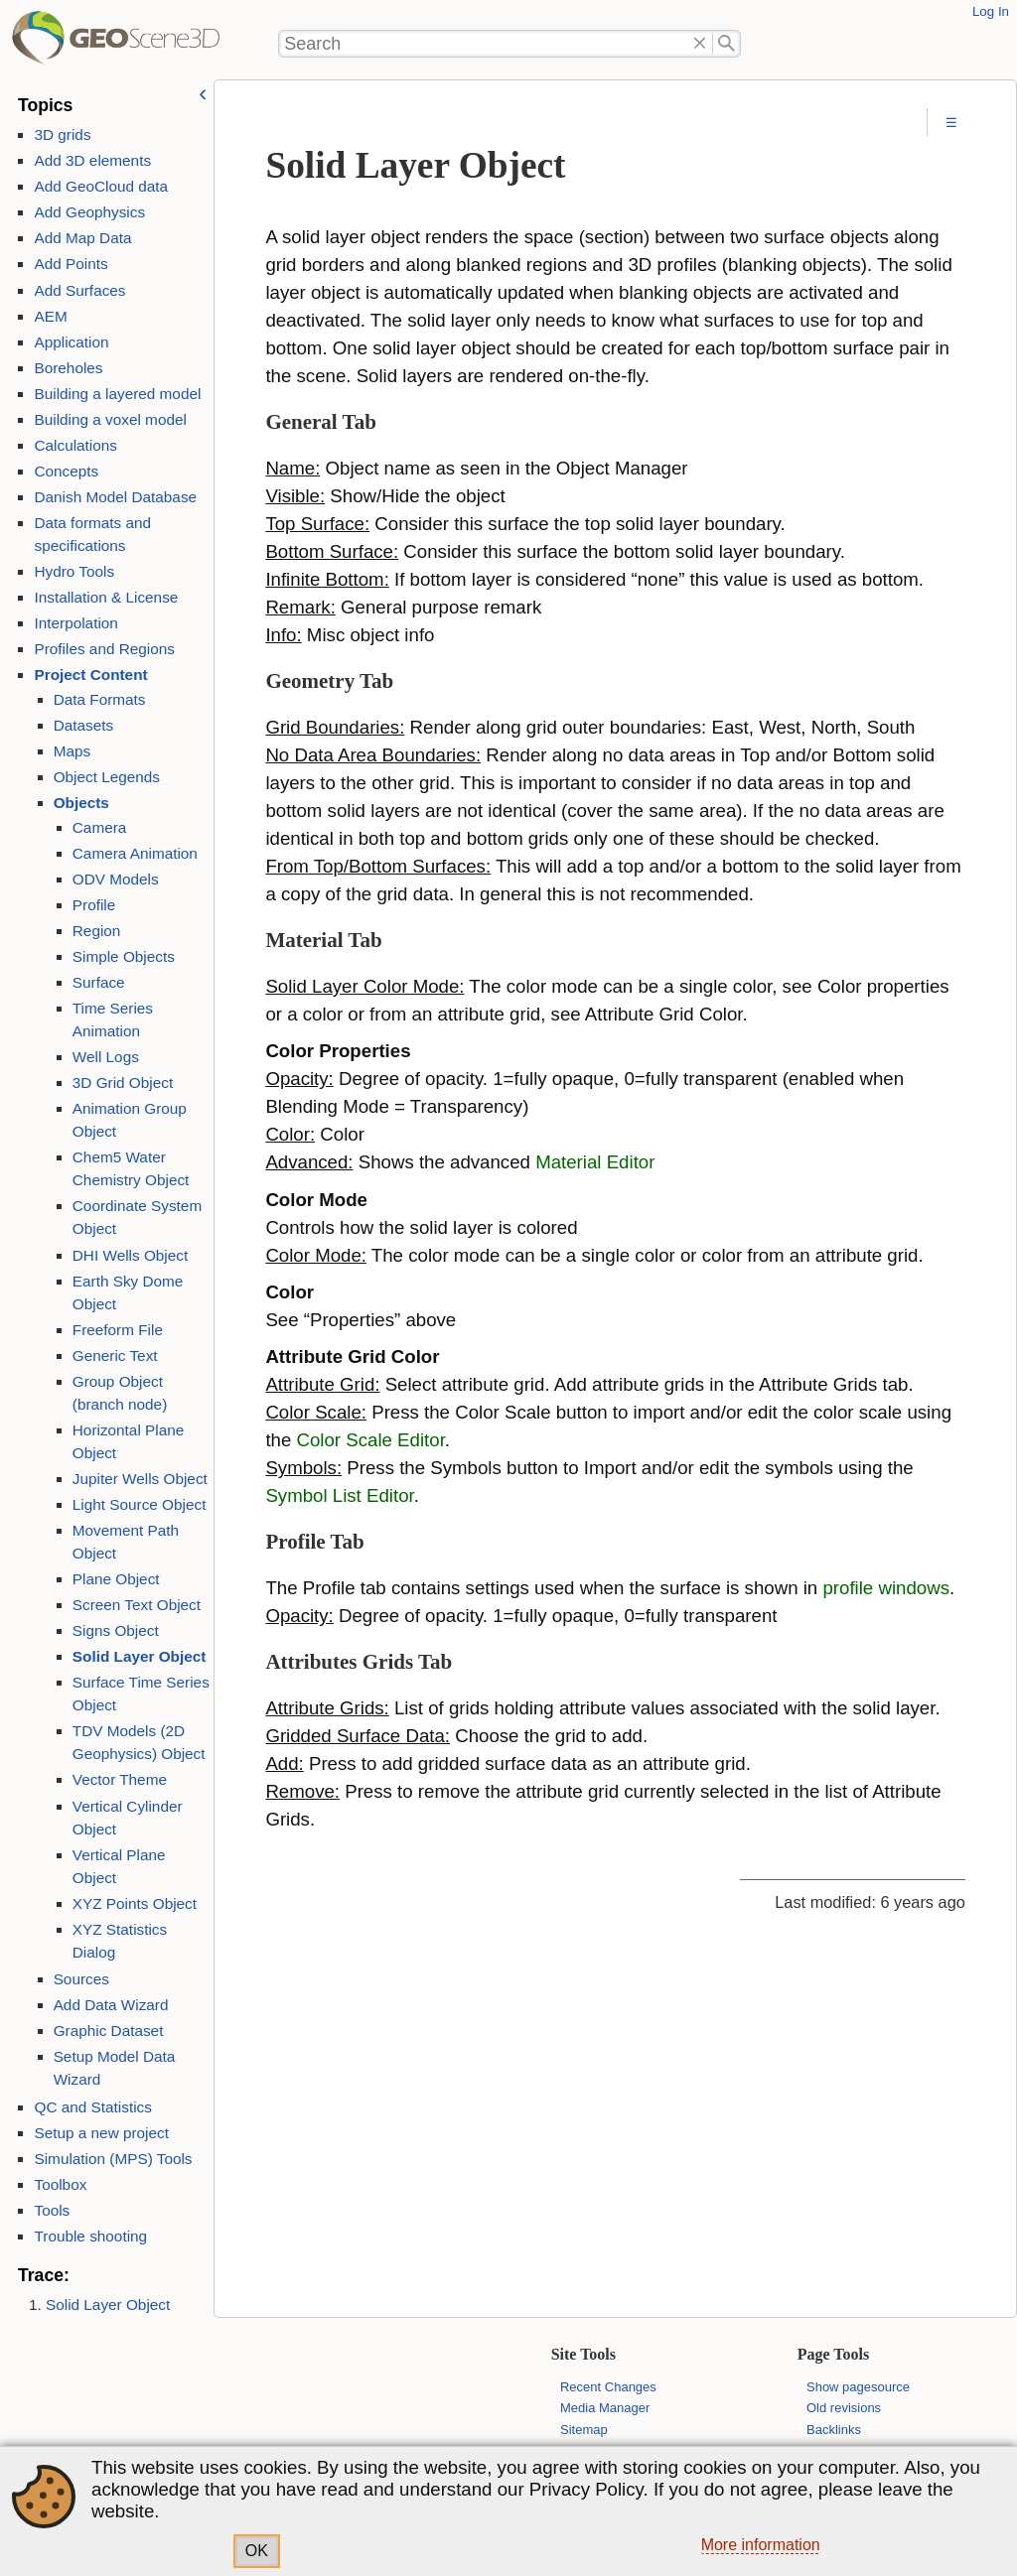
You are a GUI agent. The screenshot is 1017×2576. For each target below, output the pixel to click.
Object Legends (107, 776)
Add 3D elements (92, 160)
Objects (81, 802)
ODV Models (116, 879)
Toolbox (60, 2184)
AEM (50, 316)
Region (97, 930)
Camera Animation (135, 853)
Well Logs (106, 1056)
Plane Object (116, 1578)
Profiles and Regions (104, 648)
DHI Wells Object (130, 1255)
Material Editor (594, 1162)
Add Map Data (82, 237)
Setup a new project (101, 2132)
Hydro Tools (74, 571)
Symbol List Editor (339, 1495)
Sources (81, 1978)
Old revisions (843, 2407)
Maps (72, 751)
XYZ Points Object (135, 1903)
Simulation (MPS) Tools (113, 2158)
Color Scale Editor (371, 1439)
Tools (52, 2210)
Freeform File (118, 1329)
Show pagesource (858, 2386)
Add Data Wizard (111, 2004)
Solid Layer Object (140, 1656)
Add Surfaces (79, 290)
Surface (99, 982)
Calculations (75, 445)
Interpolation (75, 622)
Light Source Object (140, 1504)
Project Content (90, 674)
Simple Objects (124, 956)
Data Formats (100, 699)
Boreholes (68, 367)
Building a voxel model (110, 419)
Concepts (66, 471)
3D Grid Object (123, 1082)
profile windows (885, 1587)
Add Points (70, 263)
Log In (990, 11)
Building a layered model (117, 393)
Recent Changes (608, 2386)
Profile (94, 904)
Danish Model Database (115, 496)
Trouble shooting (90, 2236)
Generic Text (115, 1355)
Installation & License (106, 597)
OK (256, 2550)
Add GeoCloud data (101, 186)
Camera (100, 827)
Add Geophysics (89, 211)
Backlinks (833, 2429)
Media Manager (605, 2407)
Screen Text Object (137, 1604)
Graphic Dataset (109, 2030)
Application (71, 342)
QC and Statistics (92, 2107)
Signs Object (116, 1630)
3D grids (62, 134)
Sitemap (584, 2429)
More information (760, 2544)
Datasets (84, 725)
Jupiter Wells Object (140, 1478)
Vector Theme (120, 1779)
